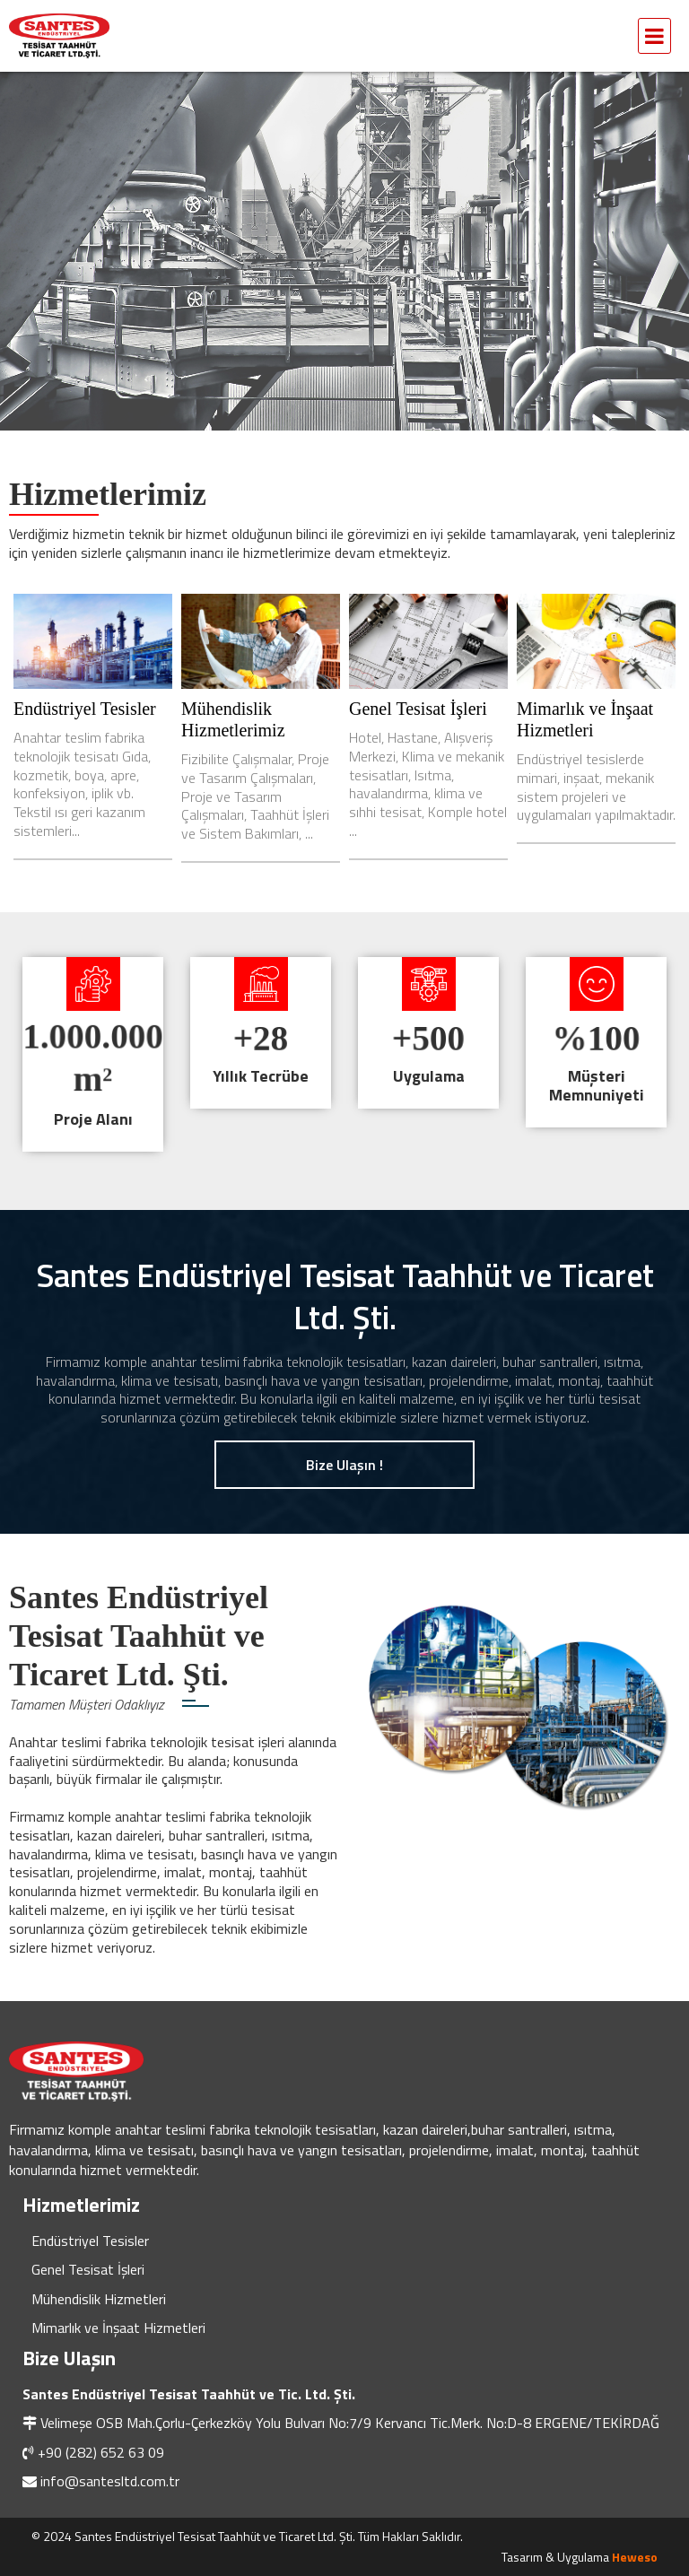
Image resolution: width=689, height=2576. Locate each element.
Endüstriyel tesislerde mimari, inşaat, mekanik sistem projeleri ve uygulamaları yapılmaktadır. (596, 786)
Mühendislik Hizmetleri (98, 2299)
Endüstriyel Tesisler (84, 708)
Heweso (635, 2556)
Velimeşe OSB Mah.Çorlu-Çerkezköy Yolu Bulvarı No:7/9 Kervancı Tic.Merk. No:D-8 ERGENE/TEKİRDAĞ (349, 2422)
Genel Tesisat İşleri (418, 708)
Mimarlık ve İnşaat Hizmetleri (118, 2327)
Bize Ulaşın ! (344, 1464)
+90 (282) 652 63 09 (101, 2452)
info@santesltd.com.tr (109, 2481)
